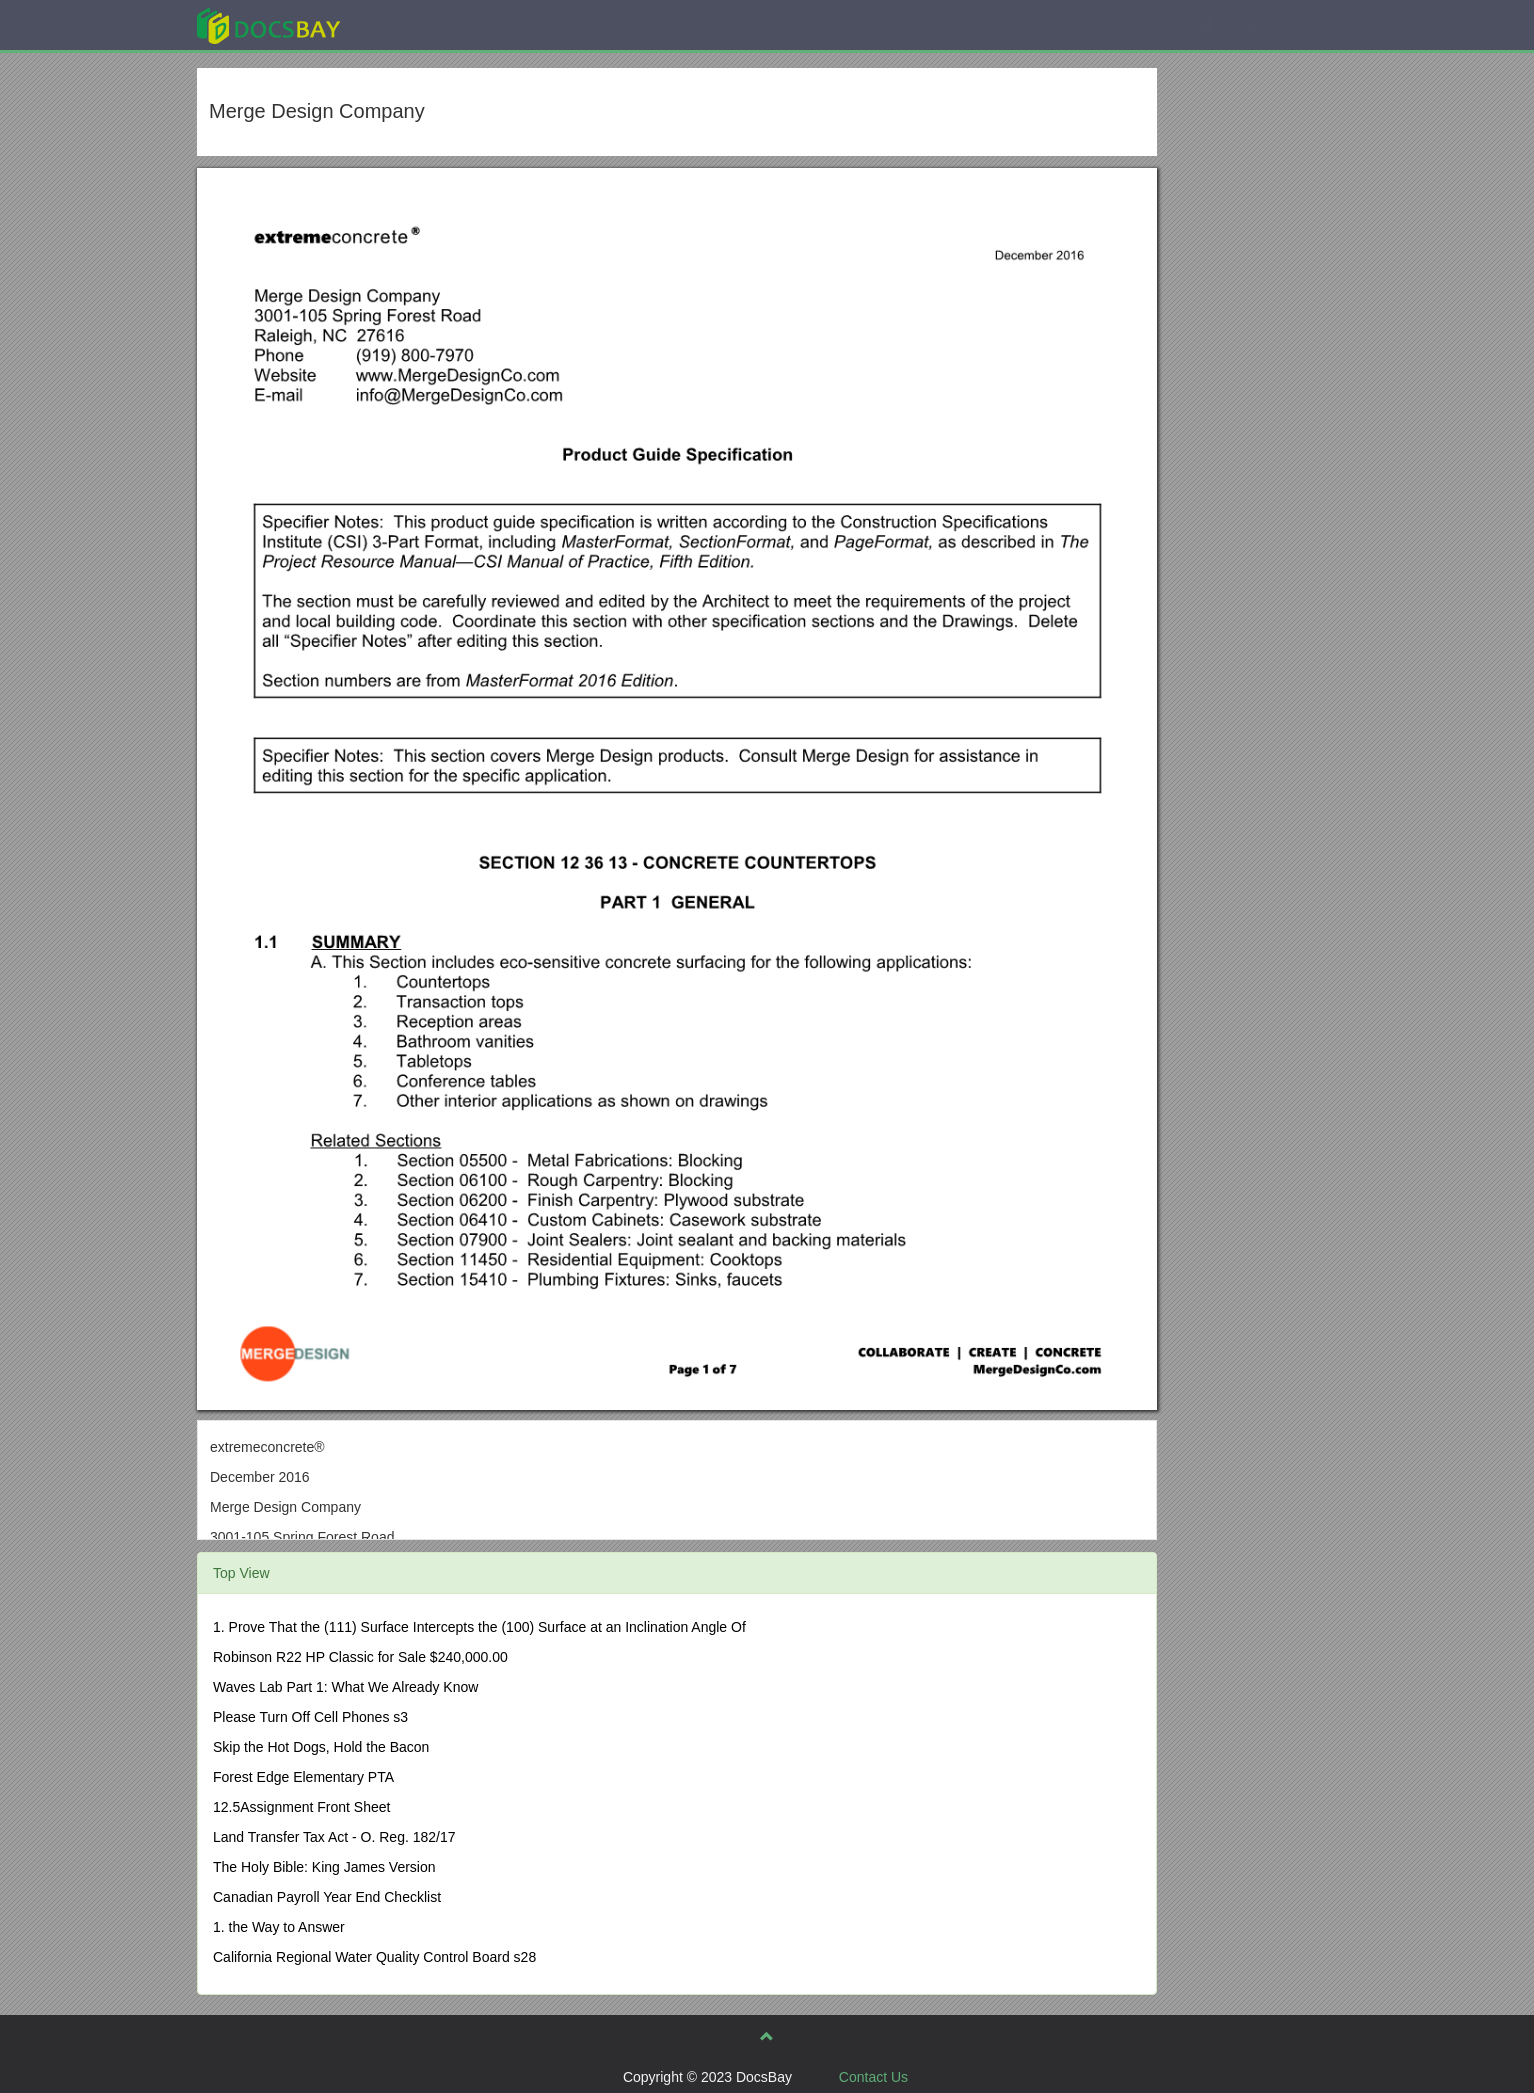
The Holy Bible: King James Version (324, 1867)
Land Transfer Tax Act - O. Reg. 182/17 (334, 1837)
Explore (418, 24)
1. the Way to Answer (279, 1927)
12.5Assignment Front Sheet (301, 1807)
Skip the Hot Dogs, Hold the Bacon (321, 1747)
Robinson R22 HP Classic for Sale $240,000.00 (360, 1657)
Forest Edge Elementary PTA (303, 1777)
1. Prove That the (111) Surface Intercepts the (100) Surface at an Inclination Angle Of (479, 1627)
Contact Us (873, 2077)
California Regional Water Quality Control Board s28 (374, 1957)
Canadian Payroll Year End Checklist (327, 1897)
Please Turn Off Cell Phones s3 (310, 1717)
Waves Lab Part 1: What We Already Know (345, 1687)
